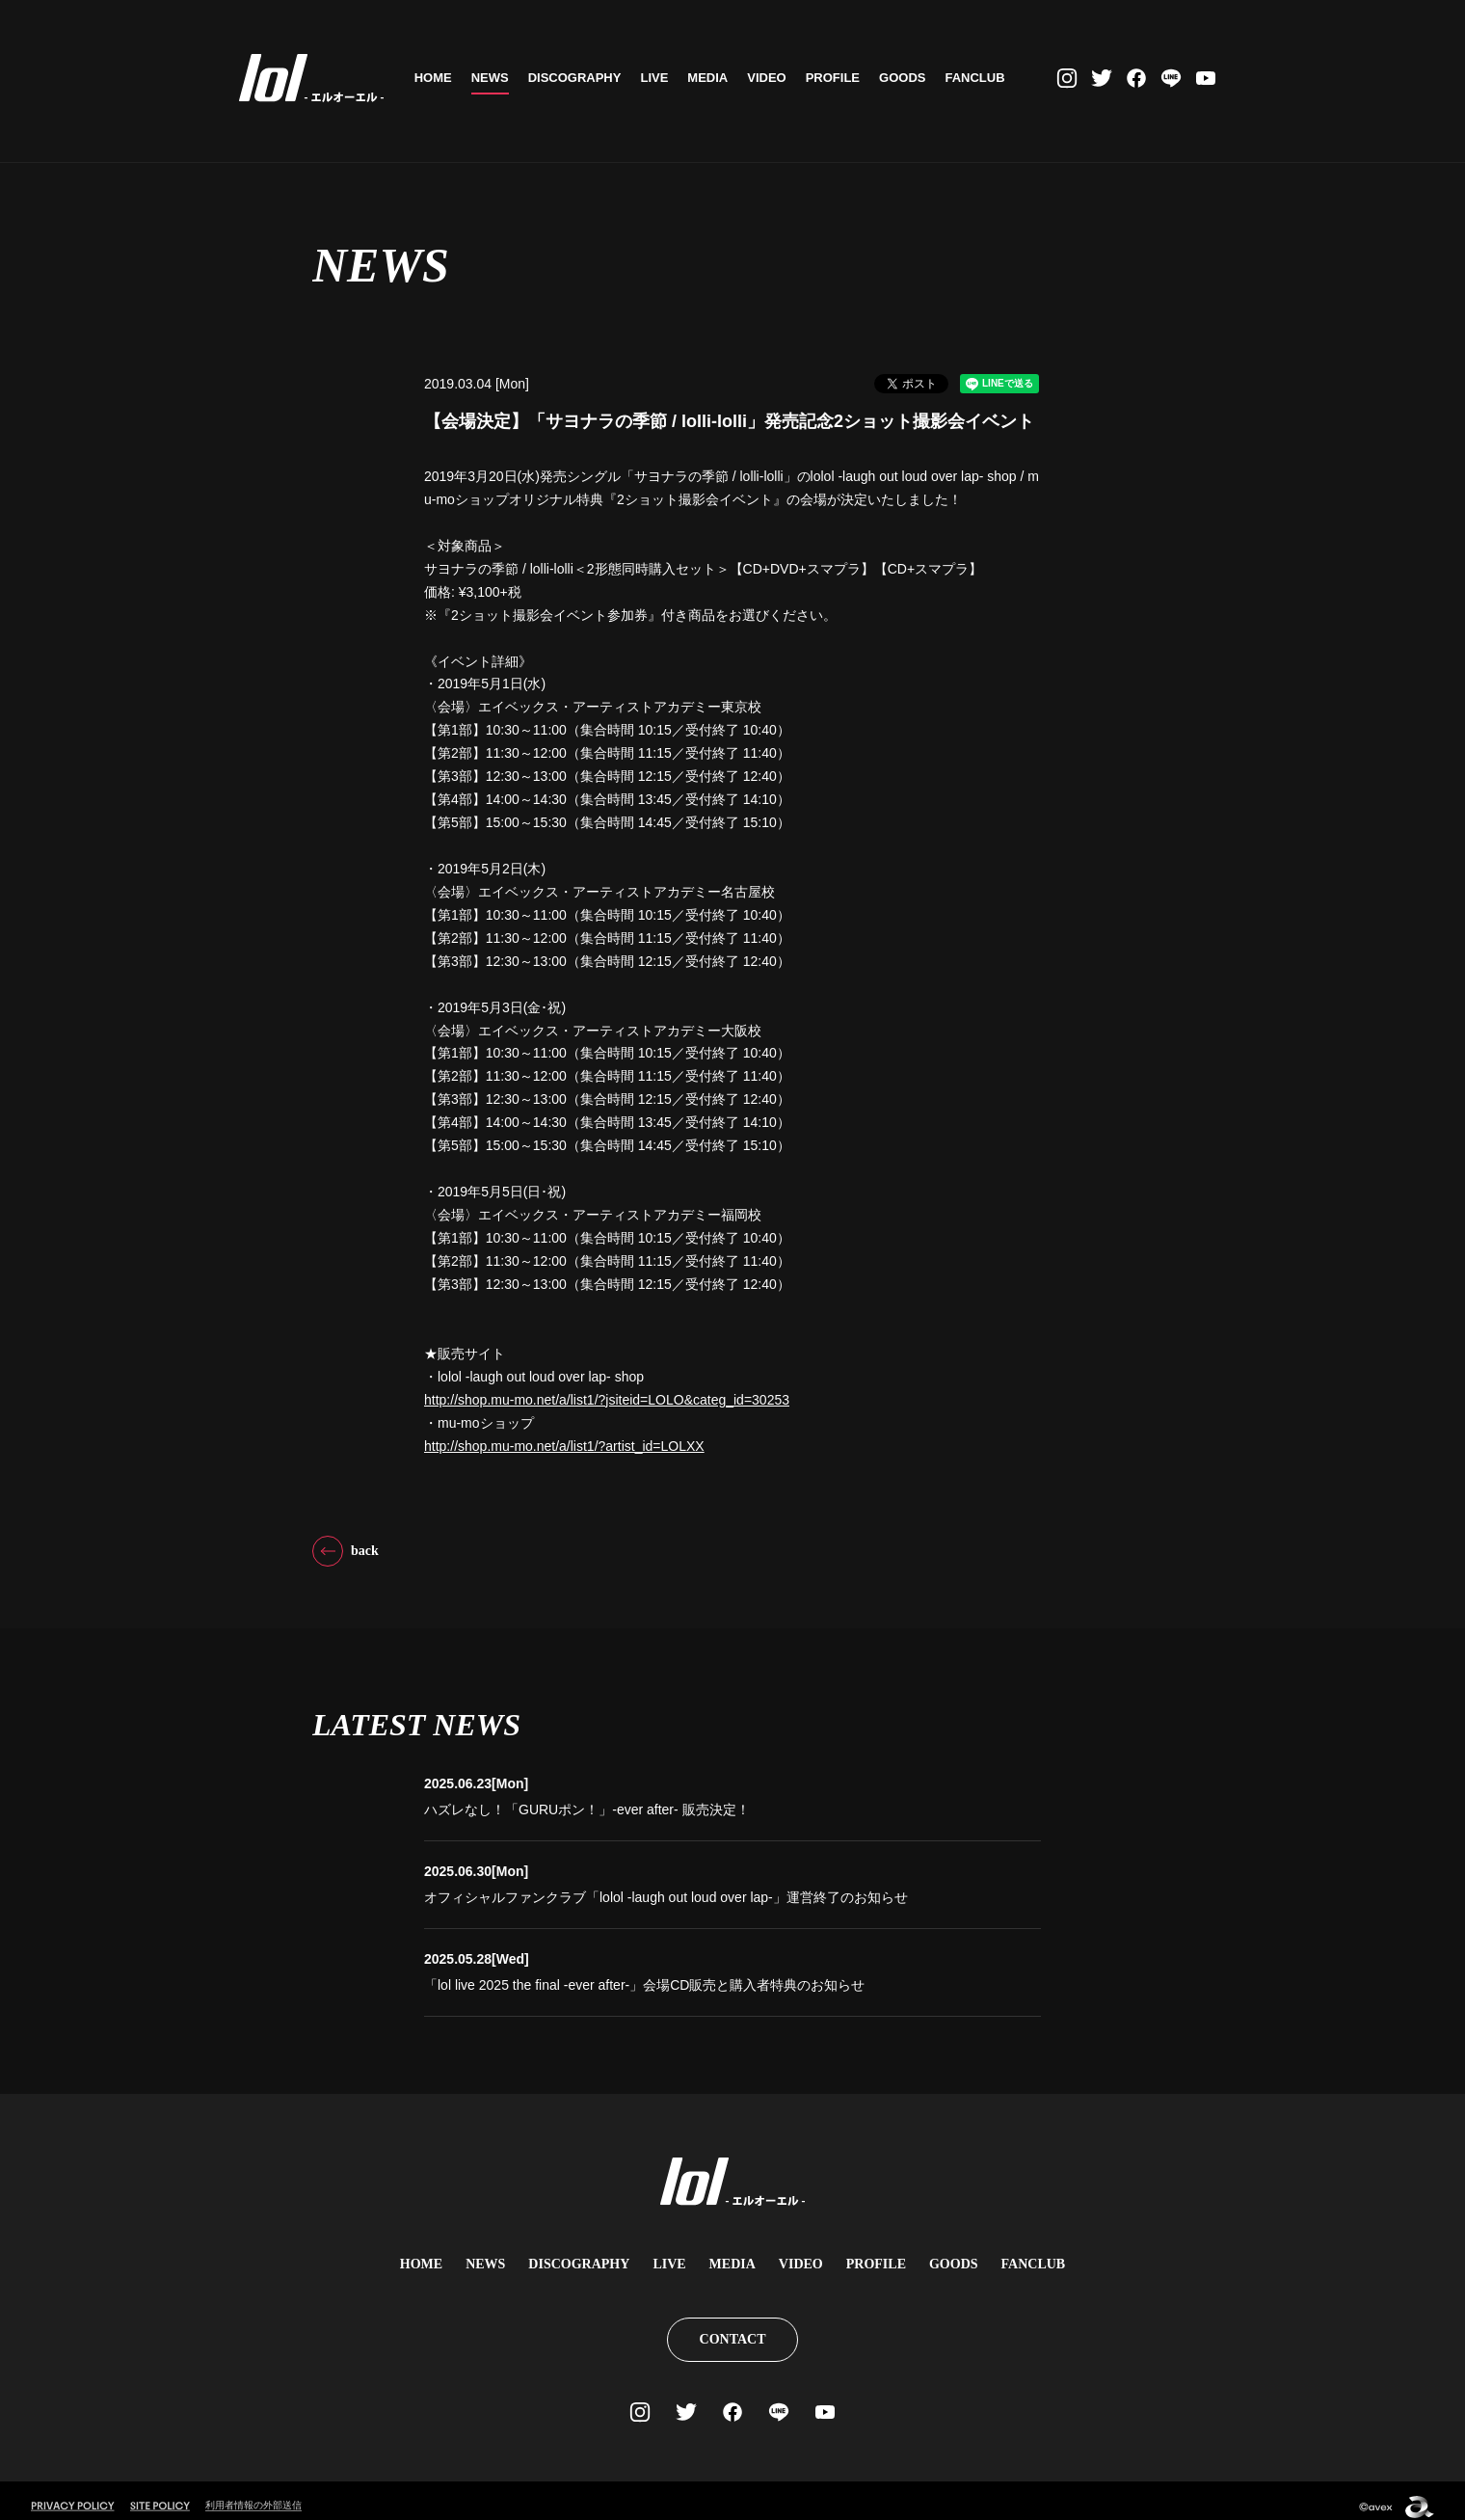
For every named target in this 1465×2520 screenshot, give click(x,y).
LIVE (659, 77)
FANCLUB (979, 77)
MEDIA (712, 77)
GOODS (907, 77)
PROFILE (837, 77)
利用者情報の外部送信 (258, 2493)
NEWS (494, 77)
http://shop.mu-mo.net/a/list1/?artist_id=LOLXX (564, 1446)
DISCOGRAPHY (579, 77)
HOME (437, 77)
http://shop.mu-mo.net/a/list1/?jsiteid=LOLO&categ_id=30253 (606, 1399)
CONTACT (733, 2327)
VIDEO (771, 77)
